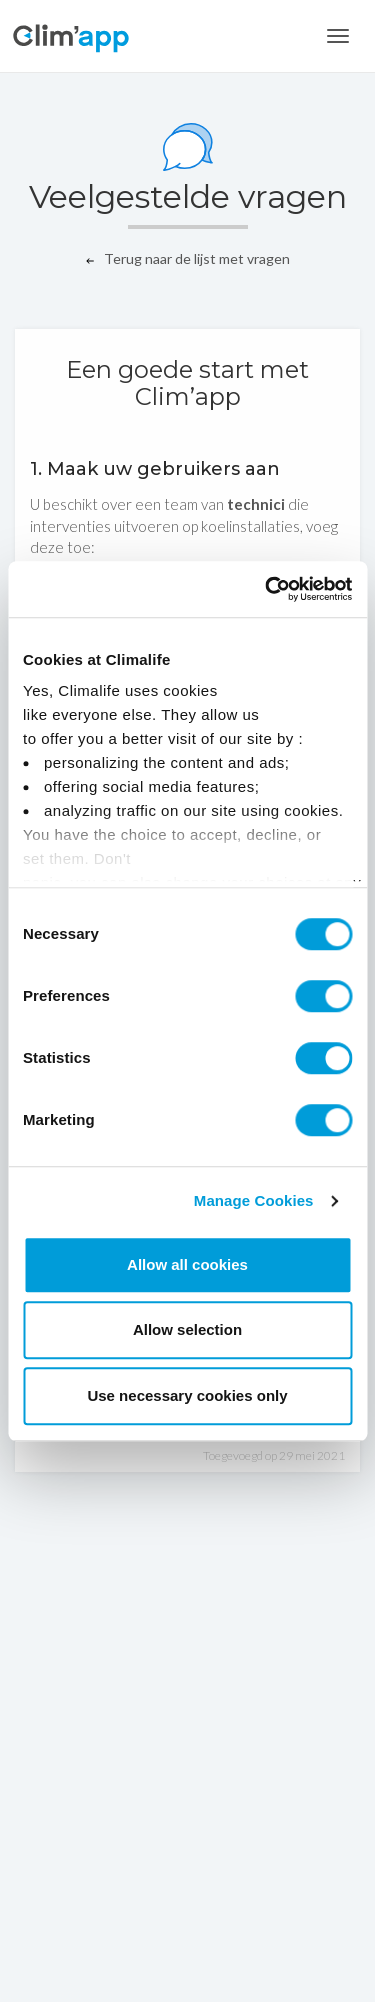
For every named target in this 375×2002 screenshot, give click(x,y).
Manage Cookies (254, 1200)
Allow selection (187, 1329)
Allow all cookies (187, 1264)
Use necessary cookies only (187, 1395)
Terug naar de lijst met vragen (187, 258)
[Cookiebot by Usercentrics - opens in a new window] (267, 589)
